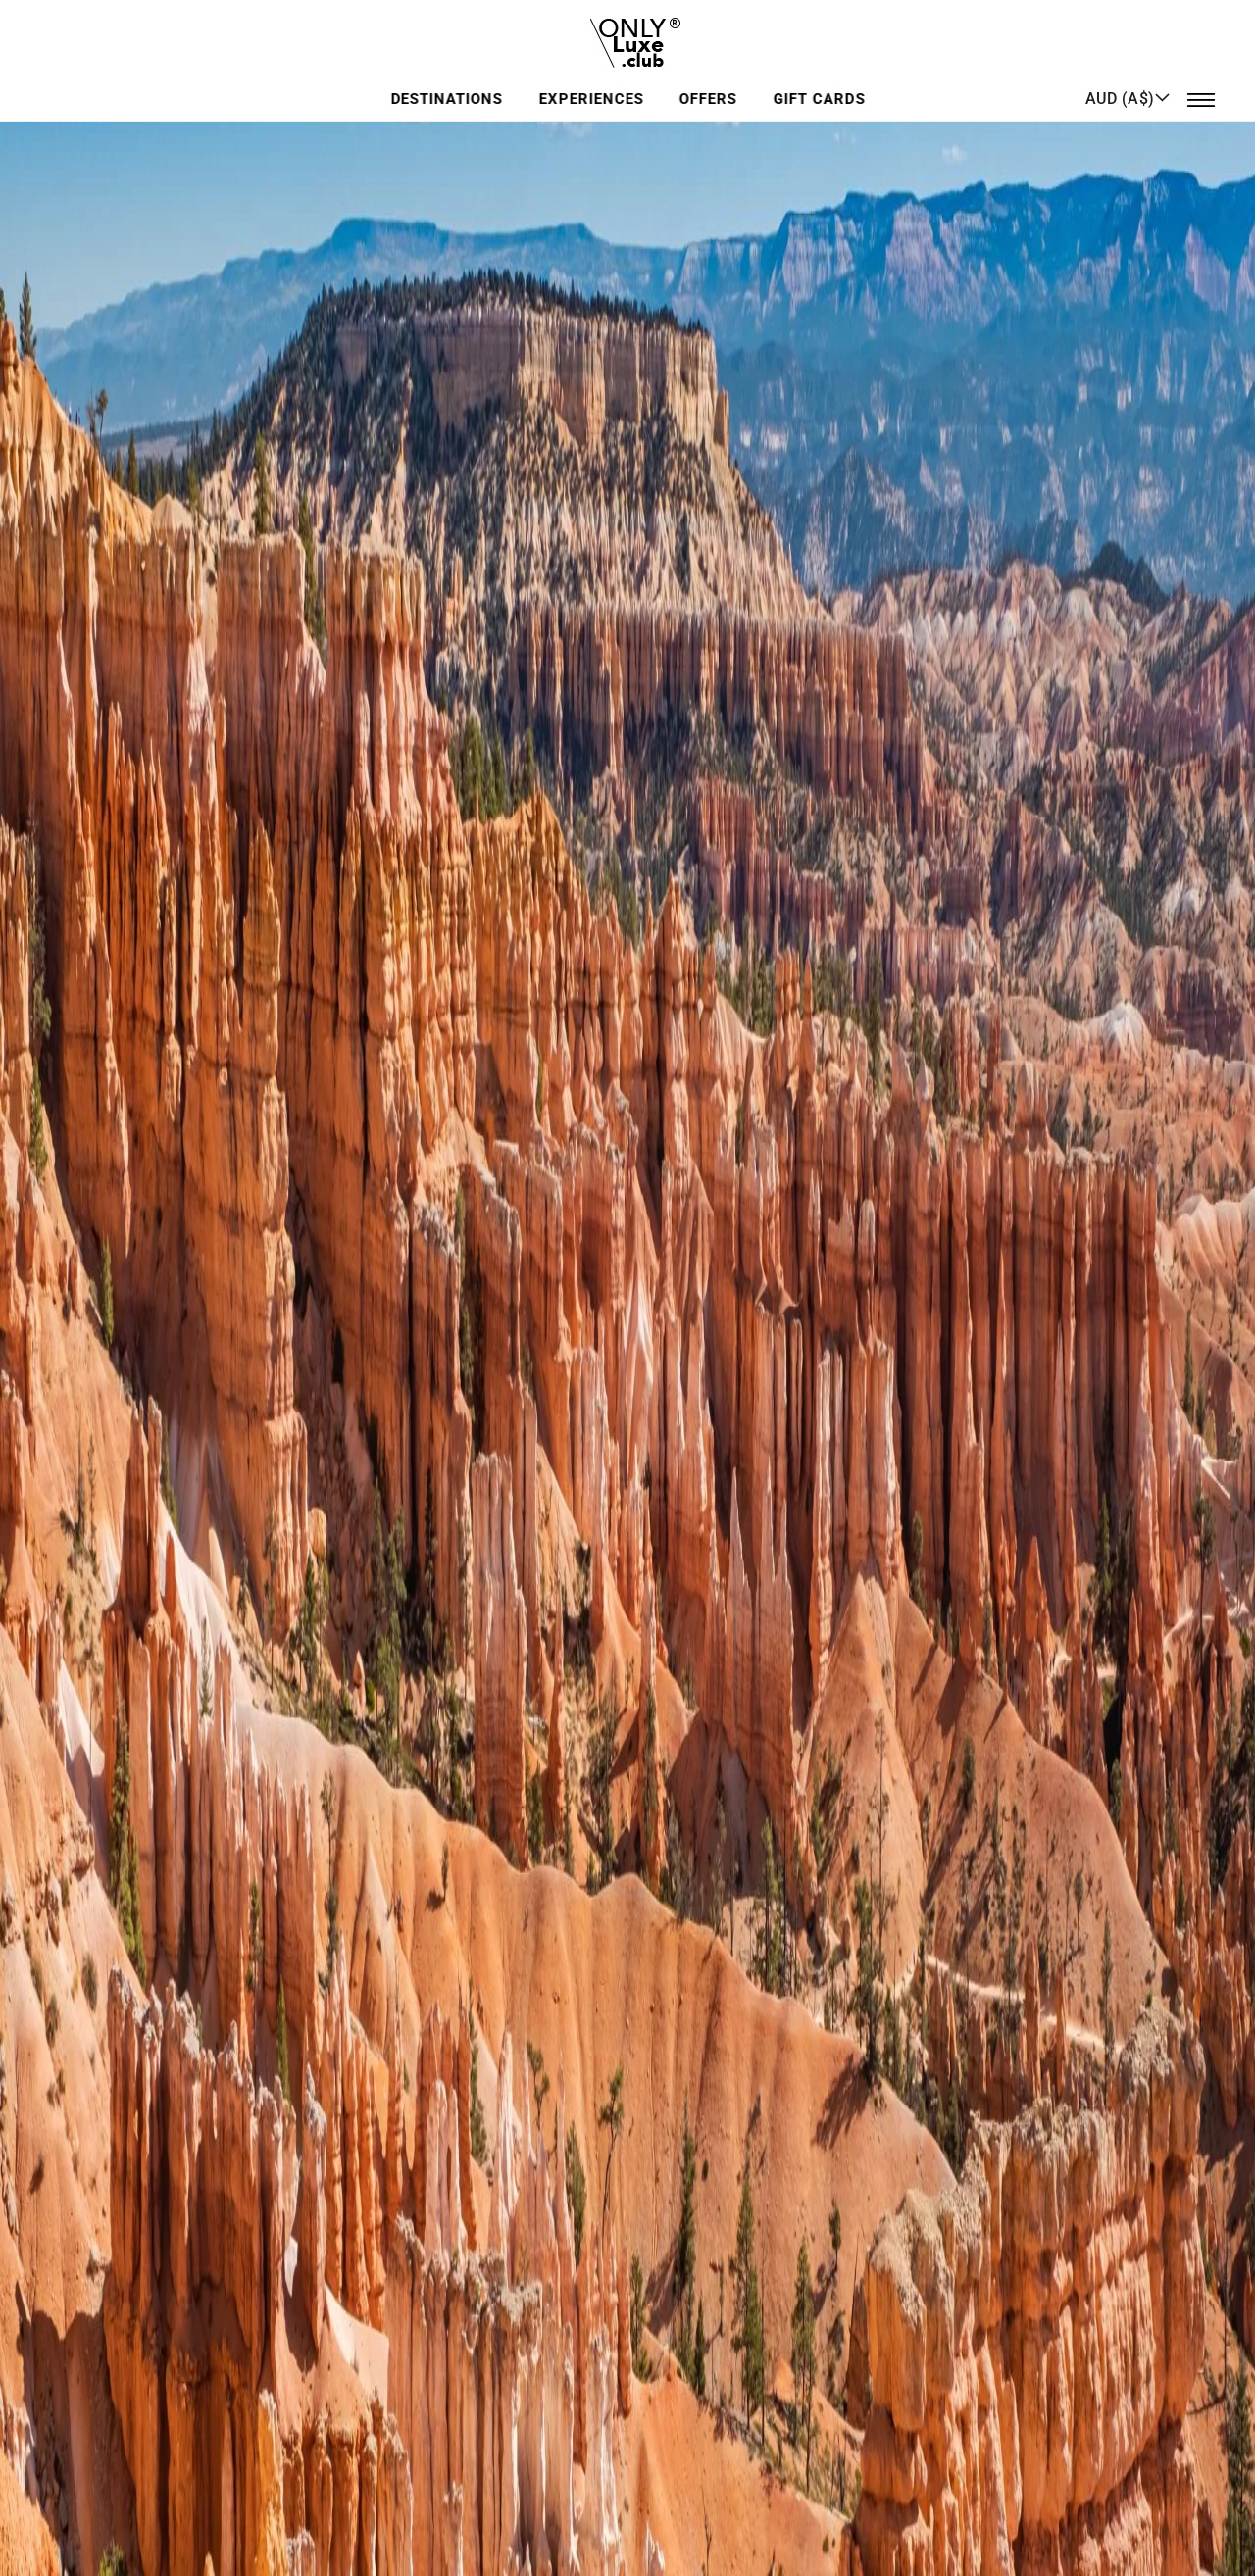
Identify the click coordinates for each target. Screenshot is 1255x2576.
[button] (1128, 81)
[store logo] (628, 34)
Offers (707, 82)
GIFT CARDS (817, 82)
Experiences (592, 82)
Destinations (449, 82)
